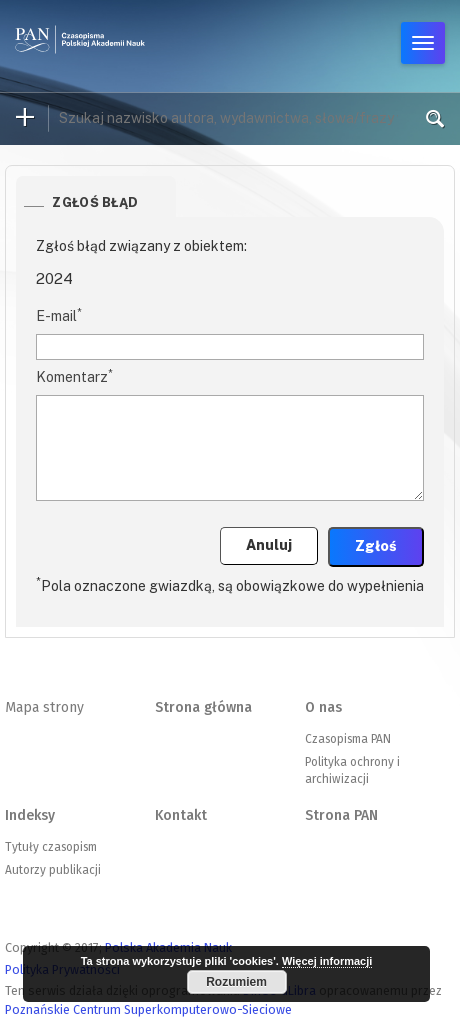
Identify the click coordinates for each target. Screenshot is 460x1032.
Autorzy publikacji (53, 870)
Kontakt (181, 815)
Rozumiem (236, 982)
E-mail (59, 315)
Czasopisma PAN (348, 739)
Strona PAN (341, 815)
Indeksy (30, 815)
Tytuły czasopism (51, 847)
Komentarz (74, 376)
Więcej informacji (327, 961)
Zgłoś (376, 546)
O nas (323, 707)
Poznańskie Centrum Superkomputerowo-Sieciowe (148, 1009)
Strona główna (203, 707)
